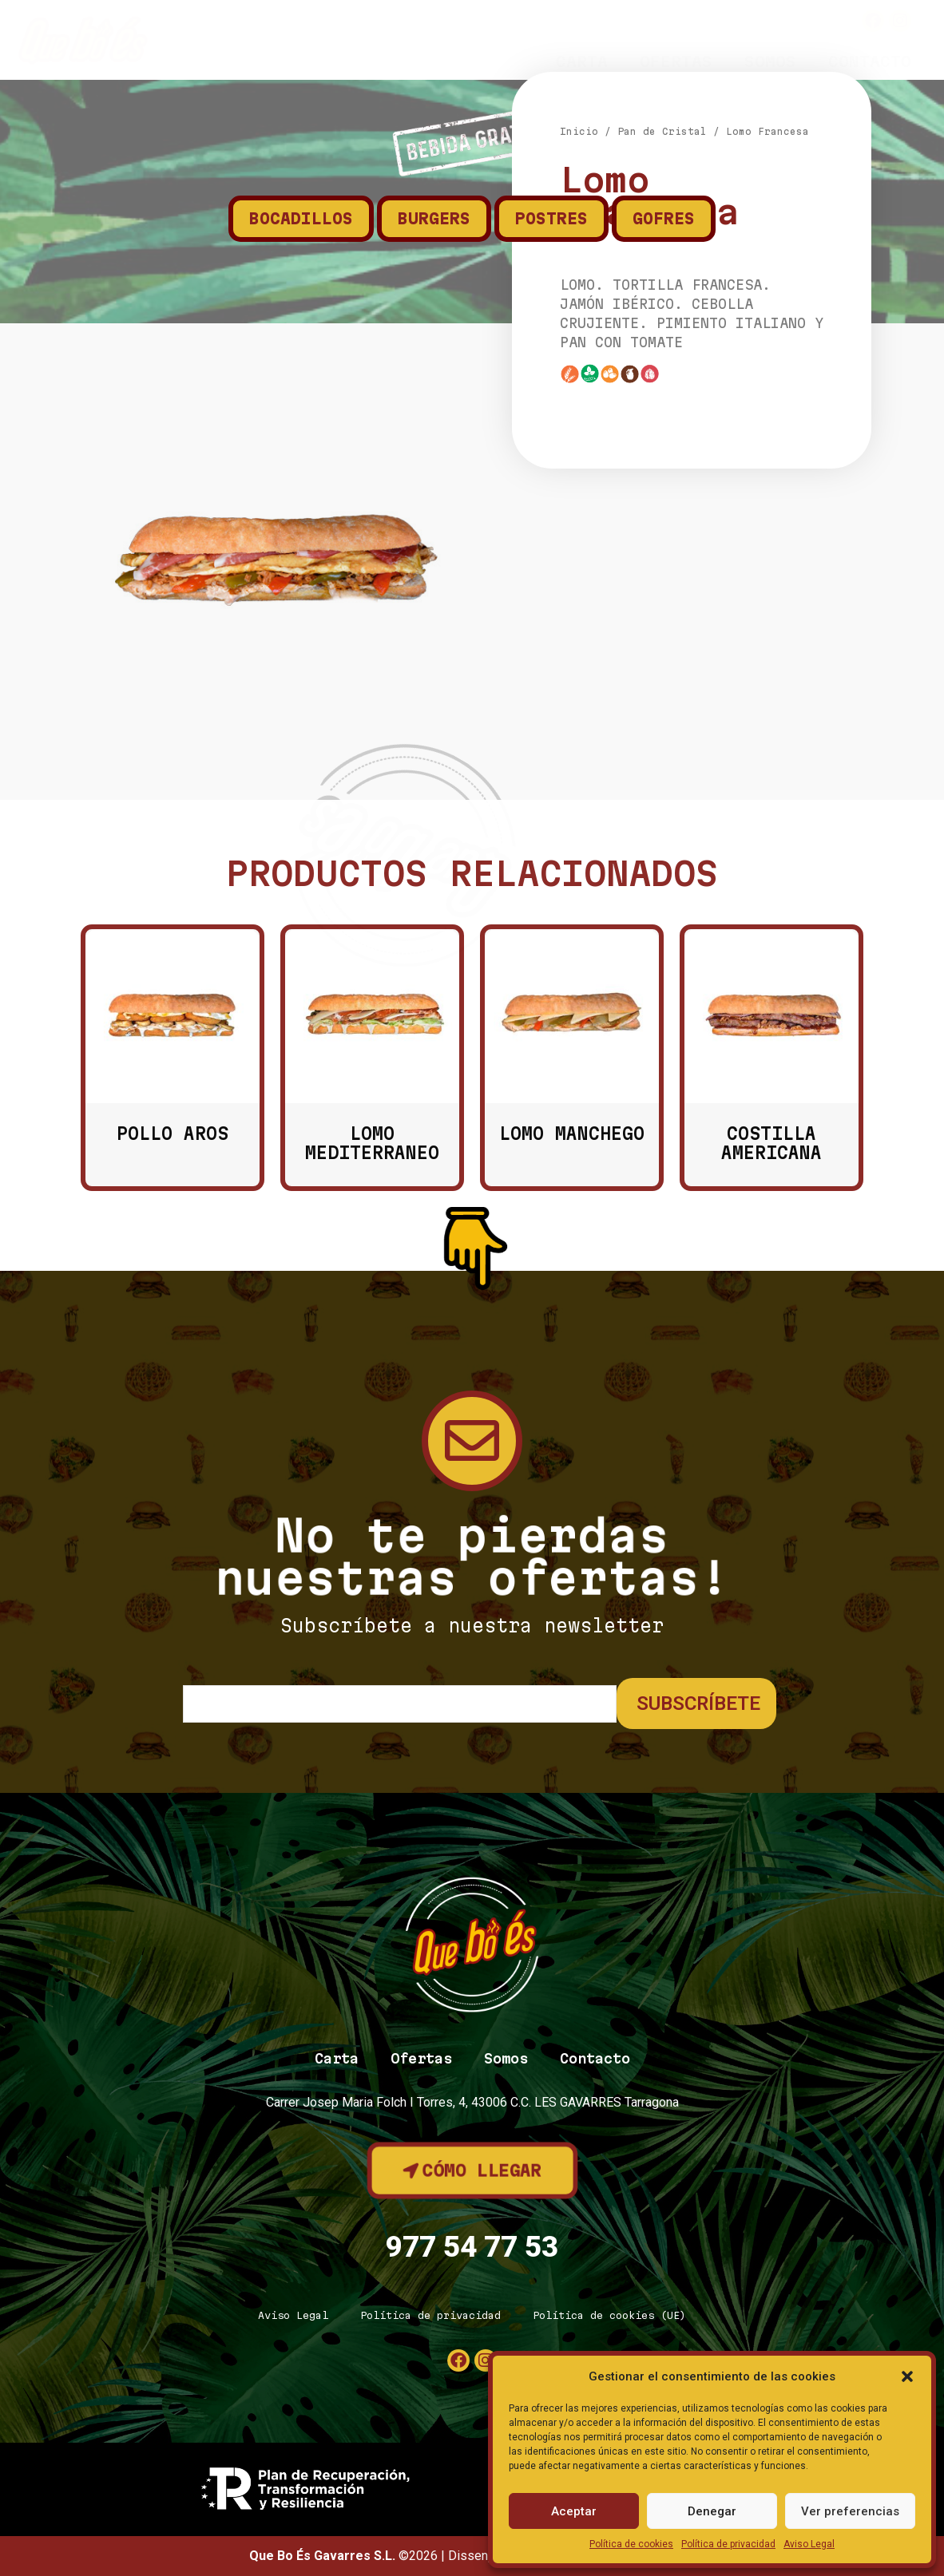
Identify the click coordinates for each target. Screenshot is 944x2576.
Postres (551, 219)
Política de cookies (631, 2544)
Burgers (434, 219)
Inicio (579, 422)
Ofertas (676, 61)
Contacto (869, 61)
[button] (907, 2376)
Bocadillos (301, 219)
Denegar (712, 2511)
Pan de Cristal (662, 422)
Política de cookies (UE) (609, 2315)
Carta (582, 61)
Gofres (664, 219)
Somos (770, 61)
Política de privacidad (728, 2544)
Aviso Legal (809, 2544)
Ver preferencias (850, 2511)
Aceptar (574, 2511)
